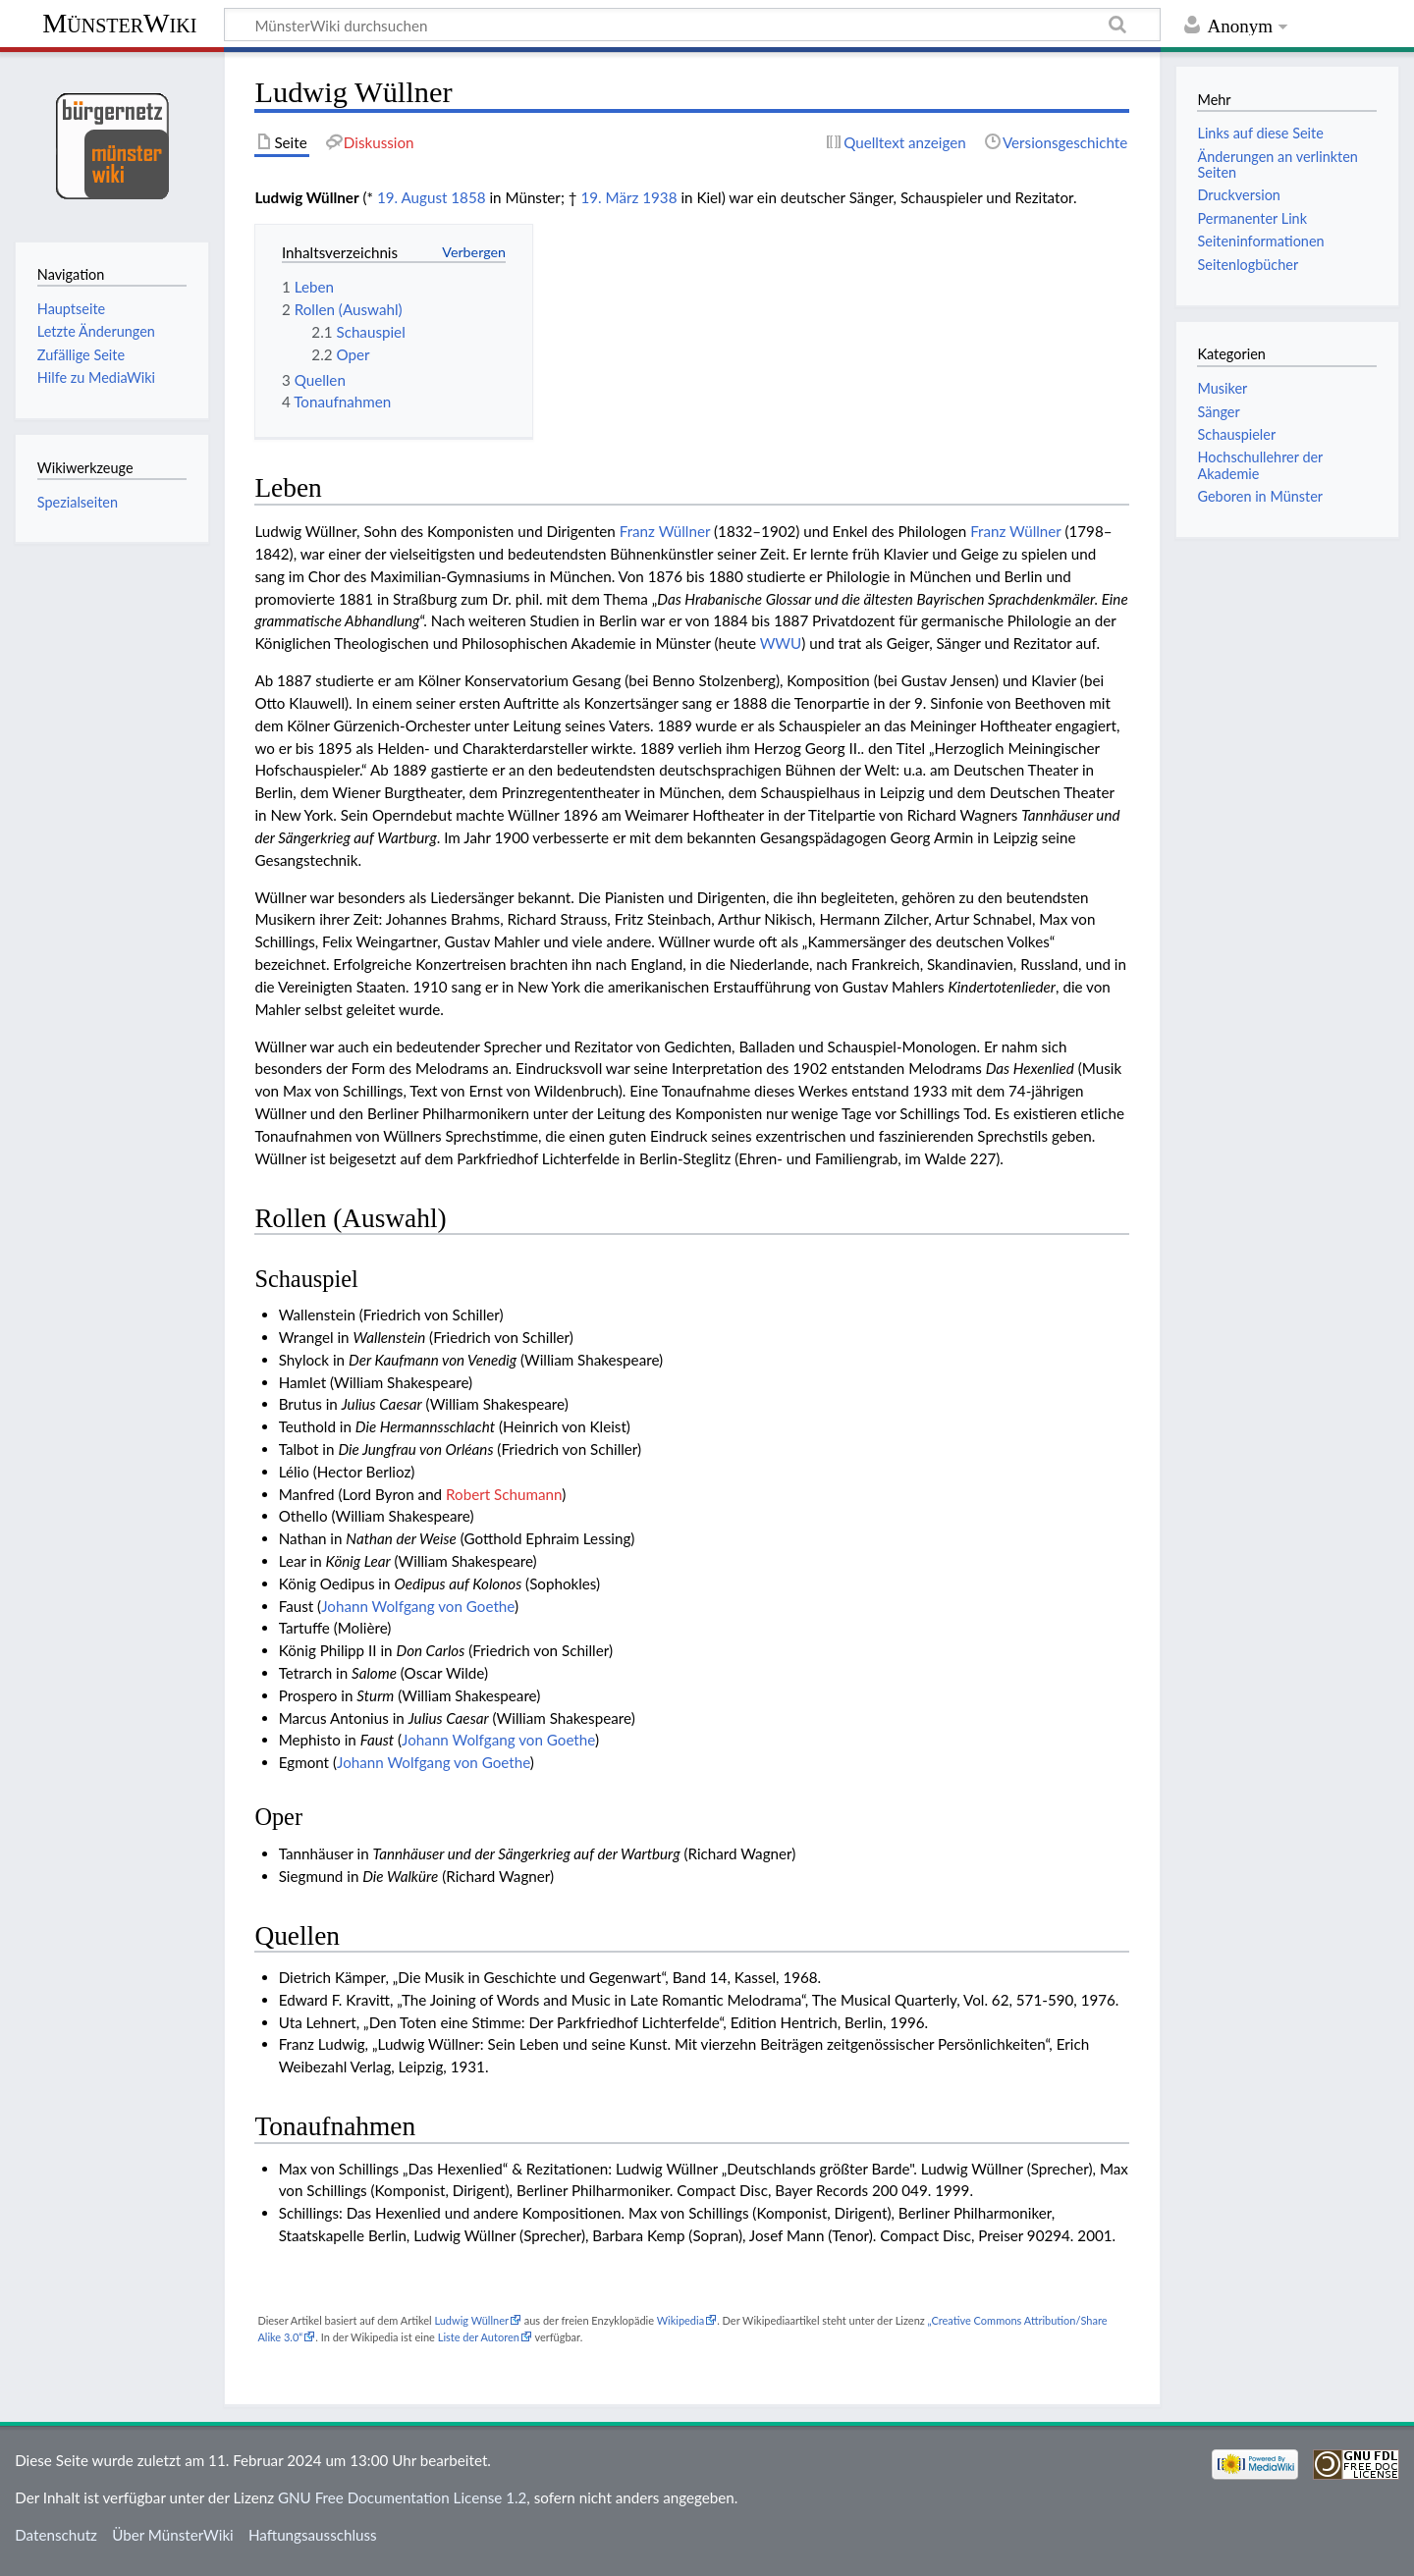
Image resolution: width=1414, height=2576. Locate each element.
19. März (609, 197)
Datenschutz (56, 2535)
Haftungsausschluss (312, 2535)
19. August (412, 197)
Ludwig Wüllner (471, 2320)
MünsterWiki (119, 23)
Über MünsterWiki (173, 2535)
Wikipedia (680, 2320)
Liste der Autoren (478, 2337)
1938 (659, 197)
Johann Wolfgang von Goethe (418, 1606)
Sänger (1218, 411)
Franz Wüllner (665, 531)
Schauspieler (1236, 434)
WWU (781, 643)
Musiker (1222, 388)
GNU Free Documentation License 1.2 (402, 2497)
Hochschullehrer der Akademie (1260, 465)
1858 (468, 197)
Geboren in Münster (1260, 496)
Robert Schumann (504, 1494)
